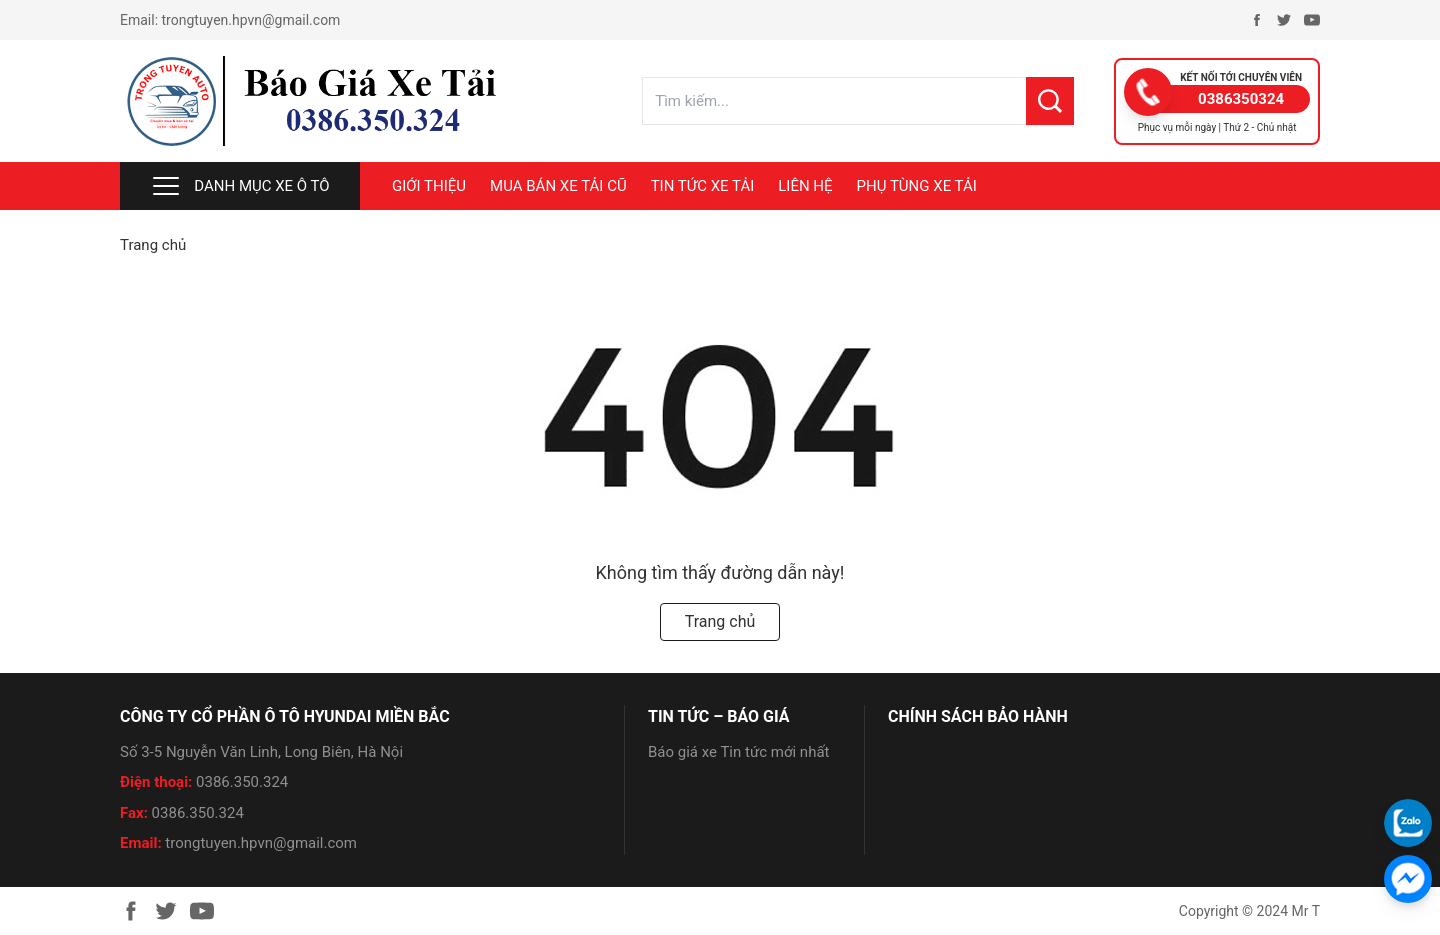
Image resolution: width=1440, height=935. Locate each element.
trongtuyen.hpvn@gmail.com (251, 20)
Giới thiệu (429, 186)
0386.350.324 (242, 782)
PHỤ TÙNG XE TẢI (917, 186)
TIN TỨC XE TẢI (703, 186)
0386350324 (1241, 99)
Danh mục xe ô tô (239, 186)
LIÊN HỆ (805, 186)
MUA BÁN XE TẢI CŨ (558, 186)
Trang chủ (153, 245)
